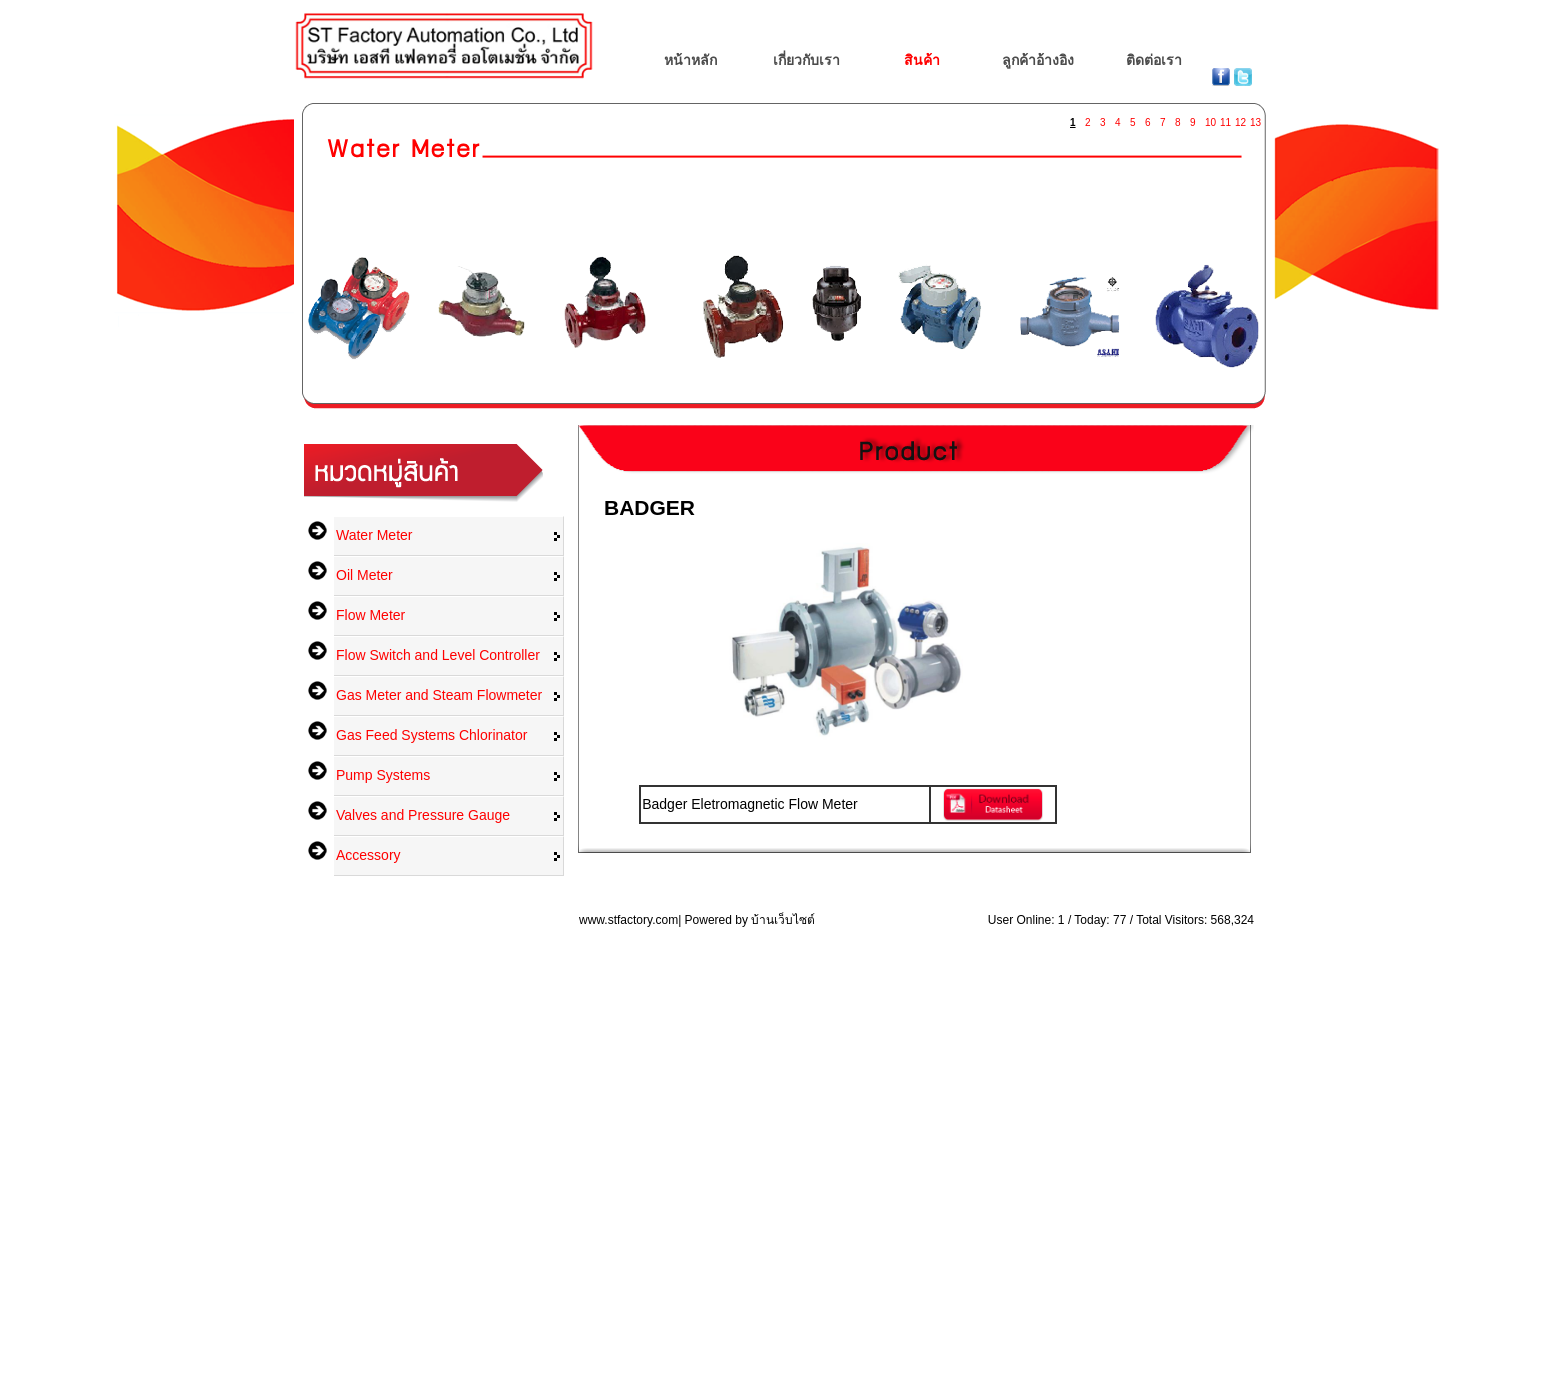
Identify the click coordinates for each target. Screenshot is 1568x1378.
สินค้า (922, 60)
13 (1255, 118)
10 (1210, 118)
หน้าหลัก (690, 60)
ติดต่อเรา (1154, 60)
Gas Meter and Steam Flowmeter (439, 695)
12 (1240, 118)
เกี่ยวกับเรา (806, 60)
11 (1225, 118)
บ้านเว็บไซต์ (783, 920)
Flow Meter (370, 615)
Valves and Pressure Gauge (423, 815)
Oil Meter (364, 575)
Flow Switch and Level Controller (438, 655)
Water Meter (374, 535)
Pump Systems (383, 775)
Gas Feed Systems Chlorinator (431, 735)
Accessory (368, 855)
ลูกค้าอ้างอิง (1038, 60)
